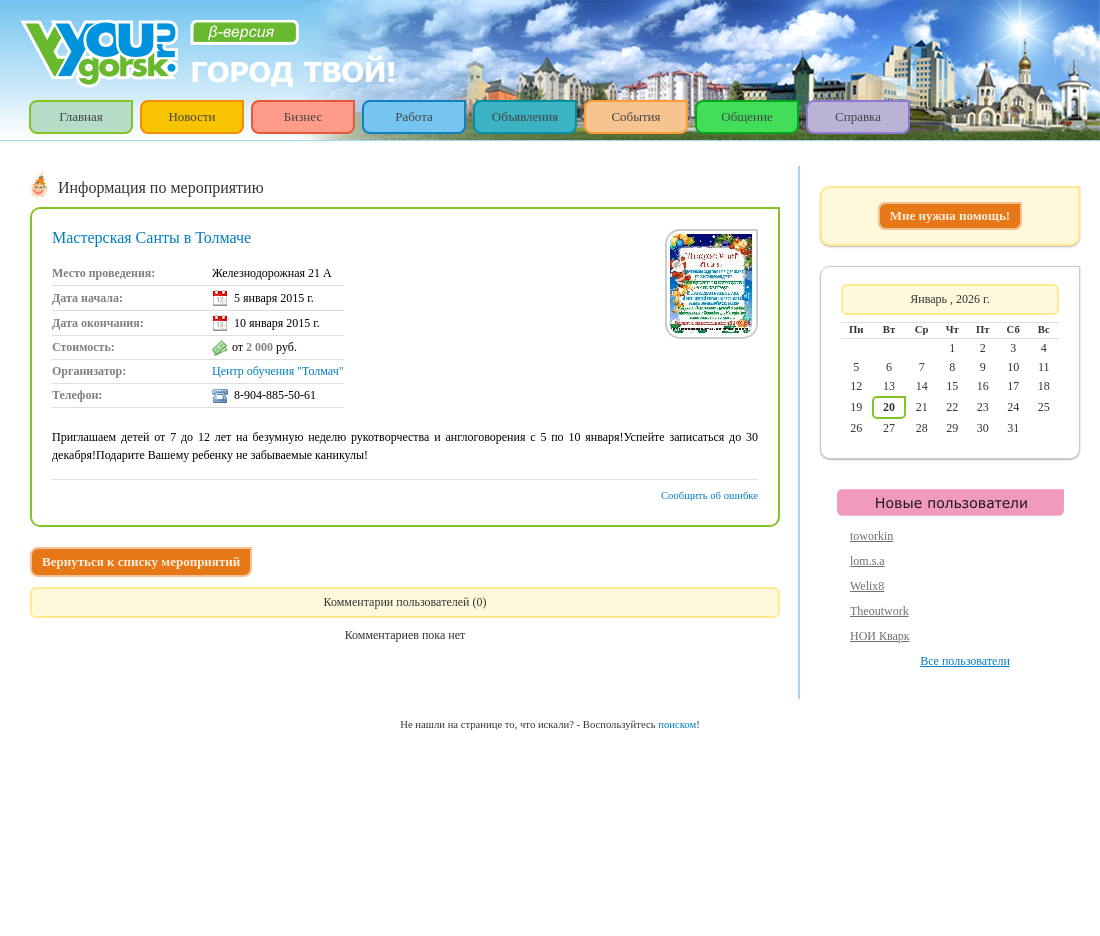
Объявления (525, 116)
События (635, 116)
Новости (191, 116)
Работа (414, 116)
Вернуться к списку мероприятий (141, 561)
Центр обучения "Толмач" (278, 371)
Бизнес (303, 116)
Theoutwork (879, 611)
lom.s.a (867, 561)
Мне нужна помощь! (950, 215)
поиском (677, 724)
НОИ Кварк (880, 636)
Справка (858, 116)
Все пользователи (965, 661)
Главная (81, 116)
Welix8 (867, 586)
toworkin (871, 536)
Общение (746, 116)
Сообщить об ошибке (709, 495)
